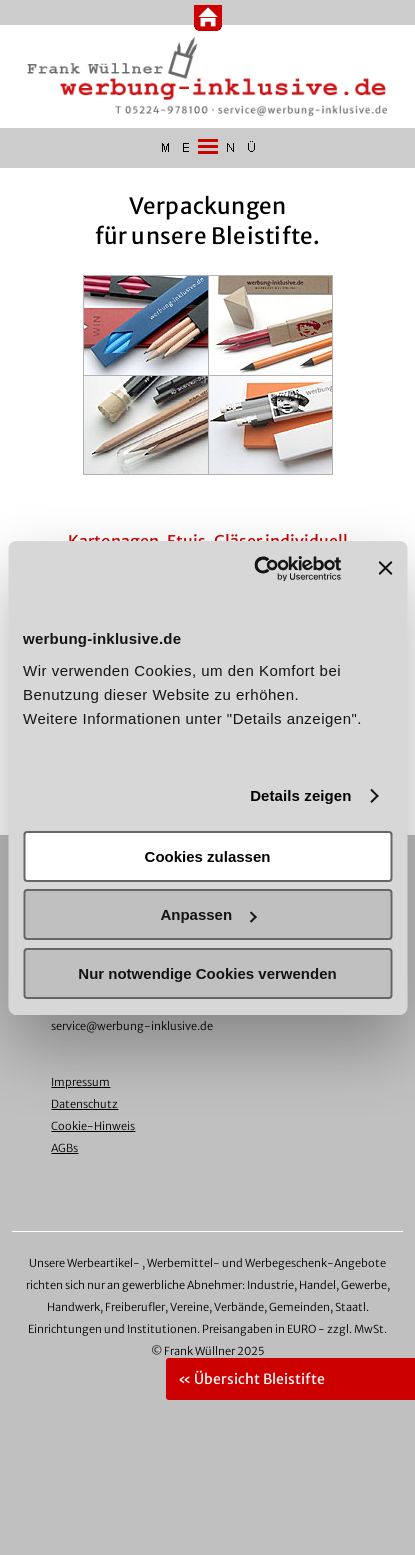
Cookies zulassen (208, 856)
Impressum (80, 1082)
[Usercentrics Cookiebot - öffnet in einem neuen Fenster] (257, 569)
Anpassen (208, 914)
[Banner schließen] (385, 568)
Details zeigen (300, 795)
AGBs (64, 1148)
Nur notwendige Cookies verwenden (207, 973)
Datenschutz (84, 1104)
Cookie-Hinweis (93, 1126)
